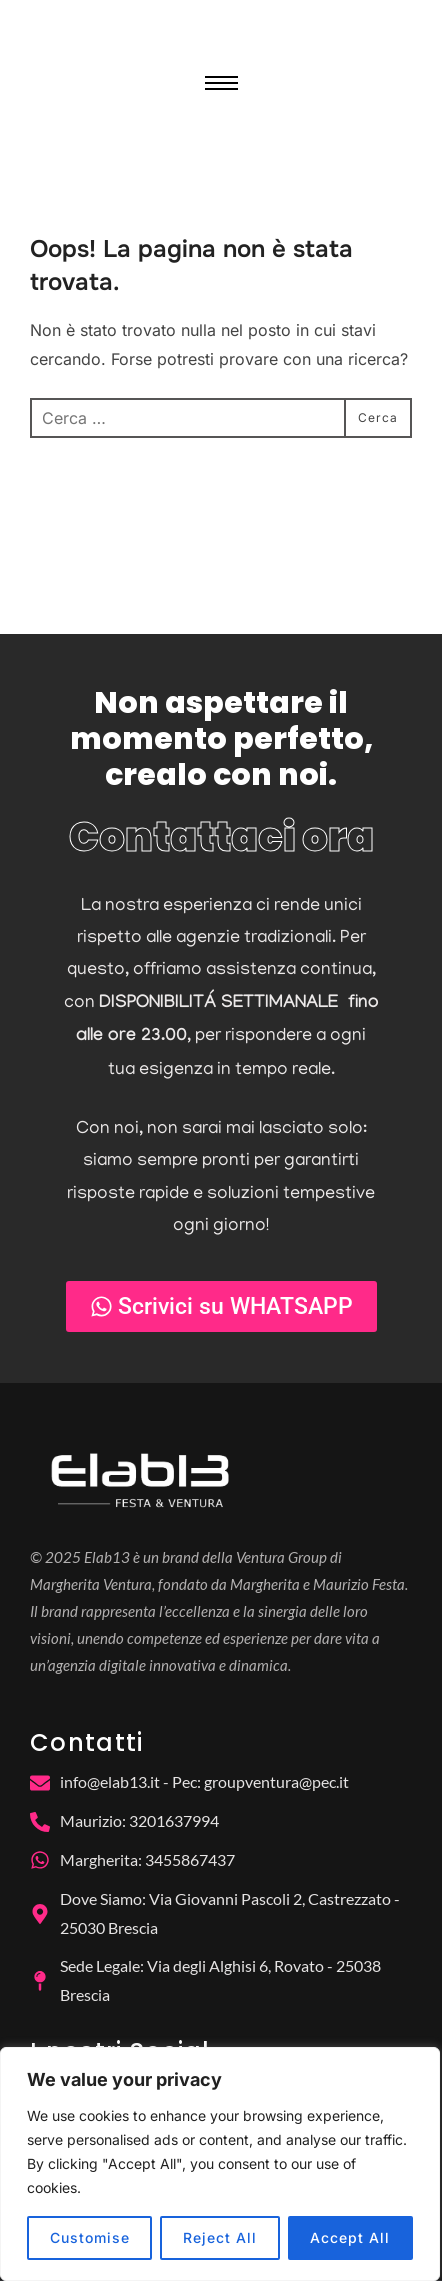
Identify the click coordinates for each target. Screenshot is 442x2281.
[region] (220, 2164)
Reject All (220, 2237)
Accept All (350, 2237)
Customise (90, 2237)
